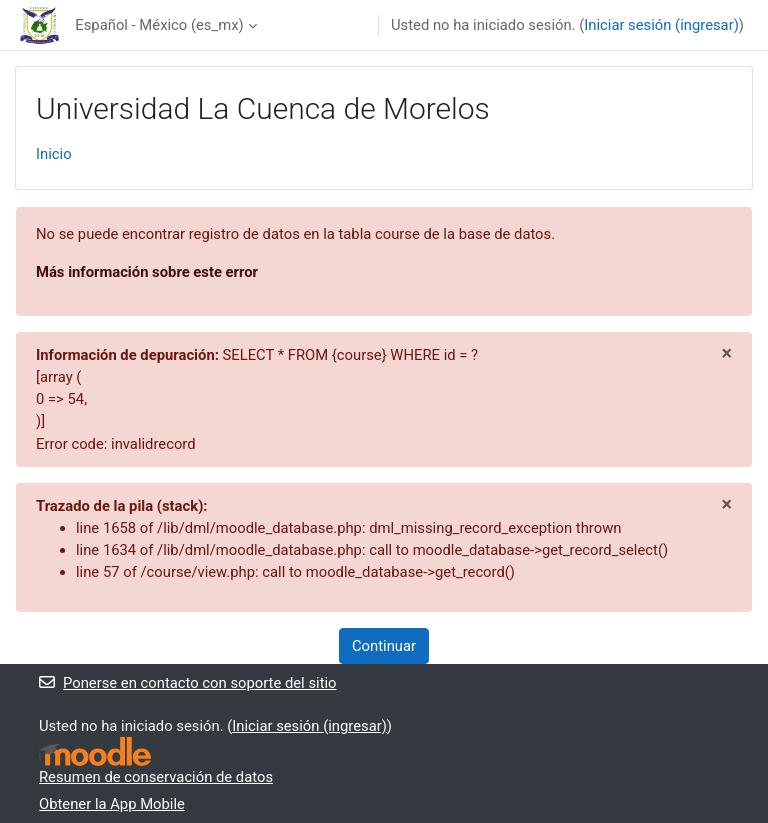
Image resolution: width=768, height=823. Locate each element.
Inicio (54, 154)
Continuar (384, 646)
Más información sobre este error (147, 272)
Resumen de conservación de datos (156, 777)
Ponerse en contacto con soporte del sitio (188, 683)
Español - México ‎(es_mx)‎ (159, 25)
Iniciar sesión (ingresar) (661, 25)
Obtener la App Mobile (112, 804)
